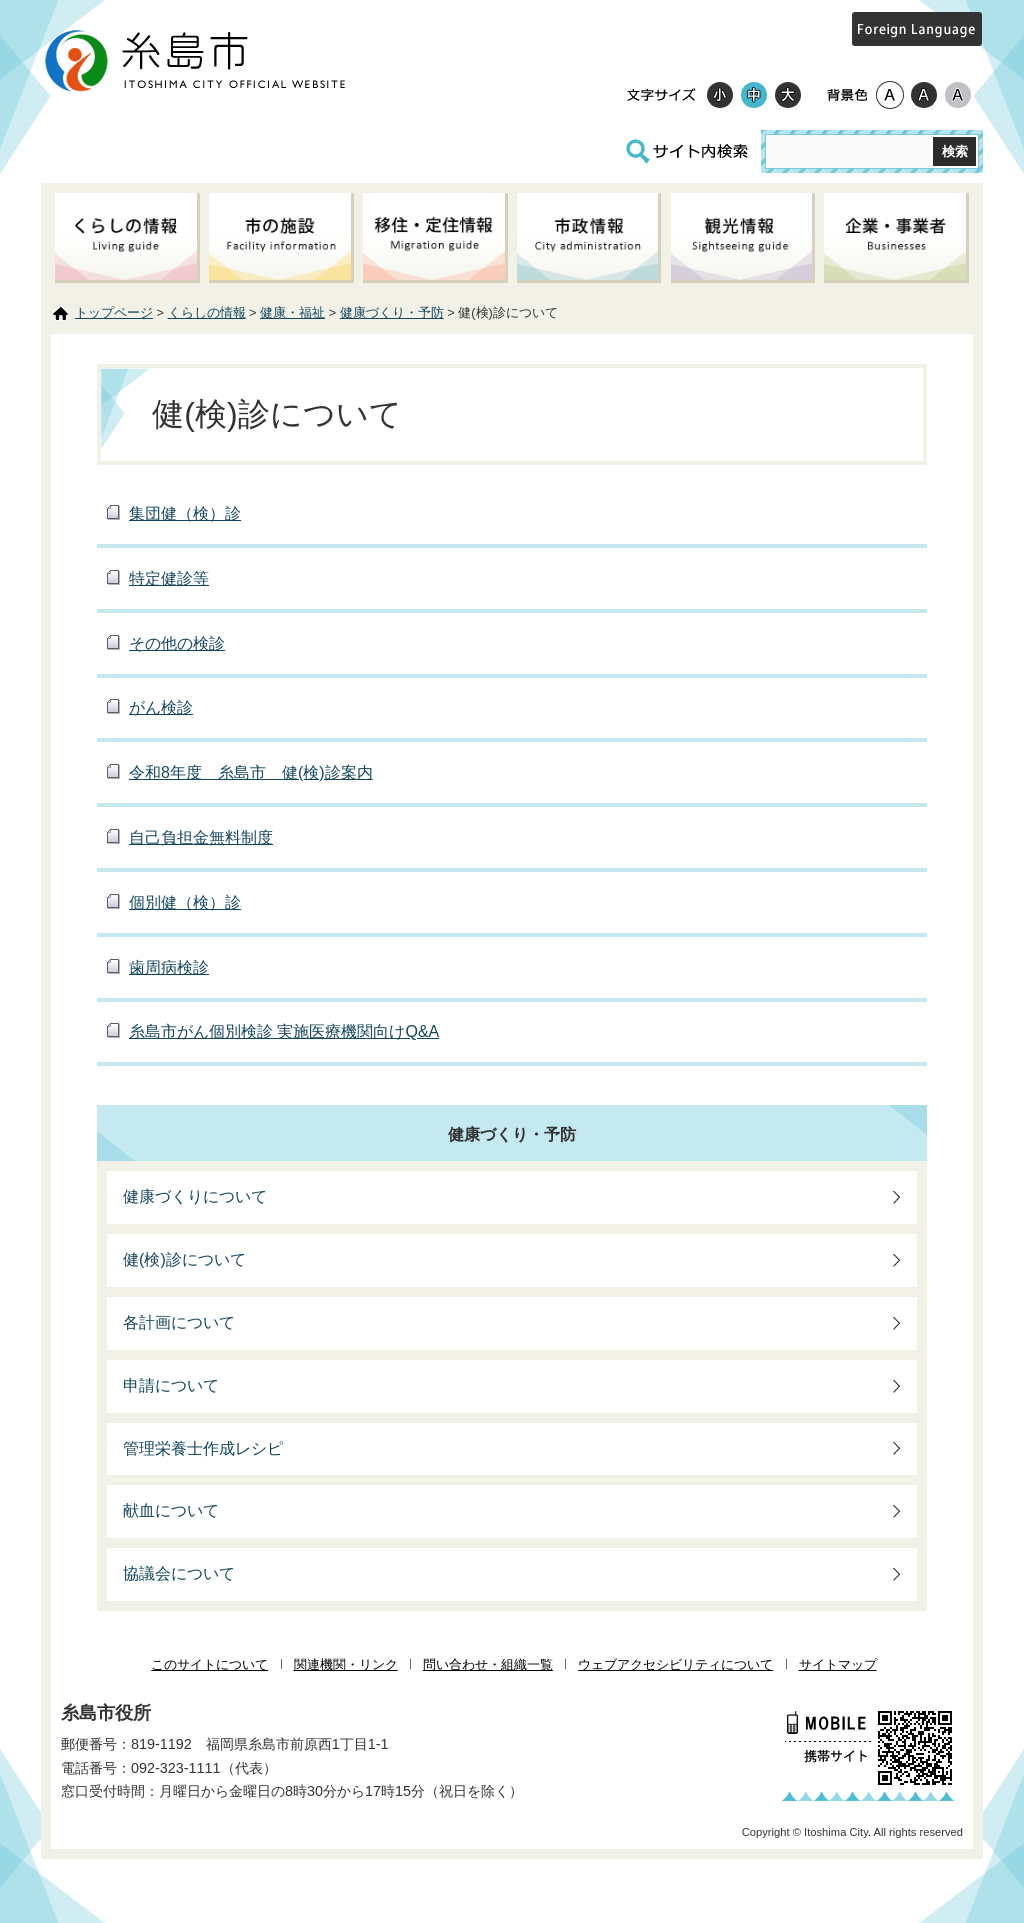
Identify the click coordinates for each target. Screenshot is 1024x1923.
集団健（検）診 (185, 513)
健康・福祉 (292, 312)
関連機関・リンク (346, 1664)
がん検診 (161, 707)
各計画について (179, 1322)
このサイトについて (209, 1664)
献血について (171, 1510)
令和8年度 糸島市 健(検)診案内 (251, 772)
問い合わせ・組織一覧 (488, 1664)
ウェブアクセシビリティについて (675, 1664)
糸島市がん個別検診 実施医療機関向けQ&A (284, 1031)
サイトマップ (838, 1664)
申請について (171, 1385)
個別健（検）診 (185, 902)
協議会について (179, 1573)
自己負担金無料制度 (201, 837)
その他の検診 (177, 643)
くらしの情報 (207, 312)
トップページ (114, 312)
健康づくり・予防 (392, 312)
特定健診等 (169, 578)
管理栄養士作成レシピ (203, 1448)
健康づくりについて (195, 1196)
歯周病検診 (169, 967)
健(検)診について (184, 1259)
